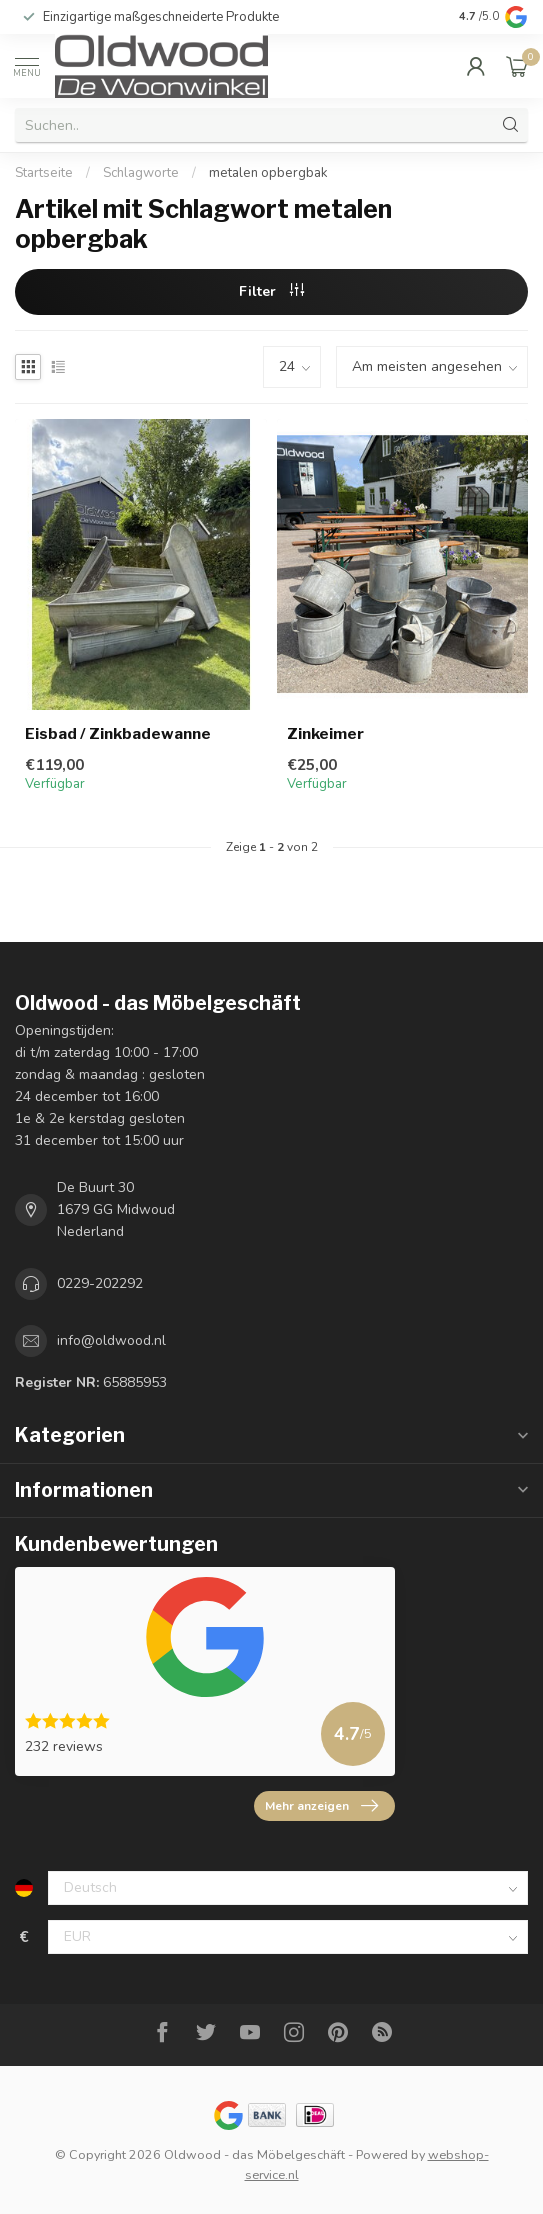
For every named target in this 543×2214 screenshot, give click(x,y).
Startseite (44, 173)
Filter (271, 291)
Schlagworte (141, 173)
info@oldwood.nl (111, 1340)
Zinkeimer (325, 734)
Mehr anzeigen (321, 1806)
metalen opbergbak (268, 173)
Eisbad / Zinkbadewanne (118, 734)
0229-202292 (100, 1283)
